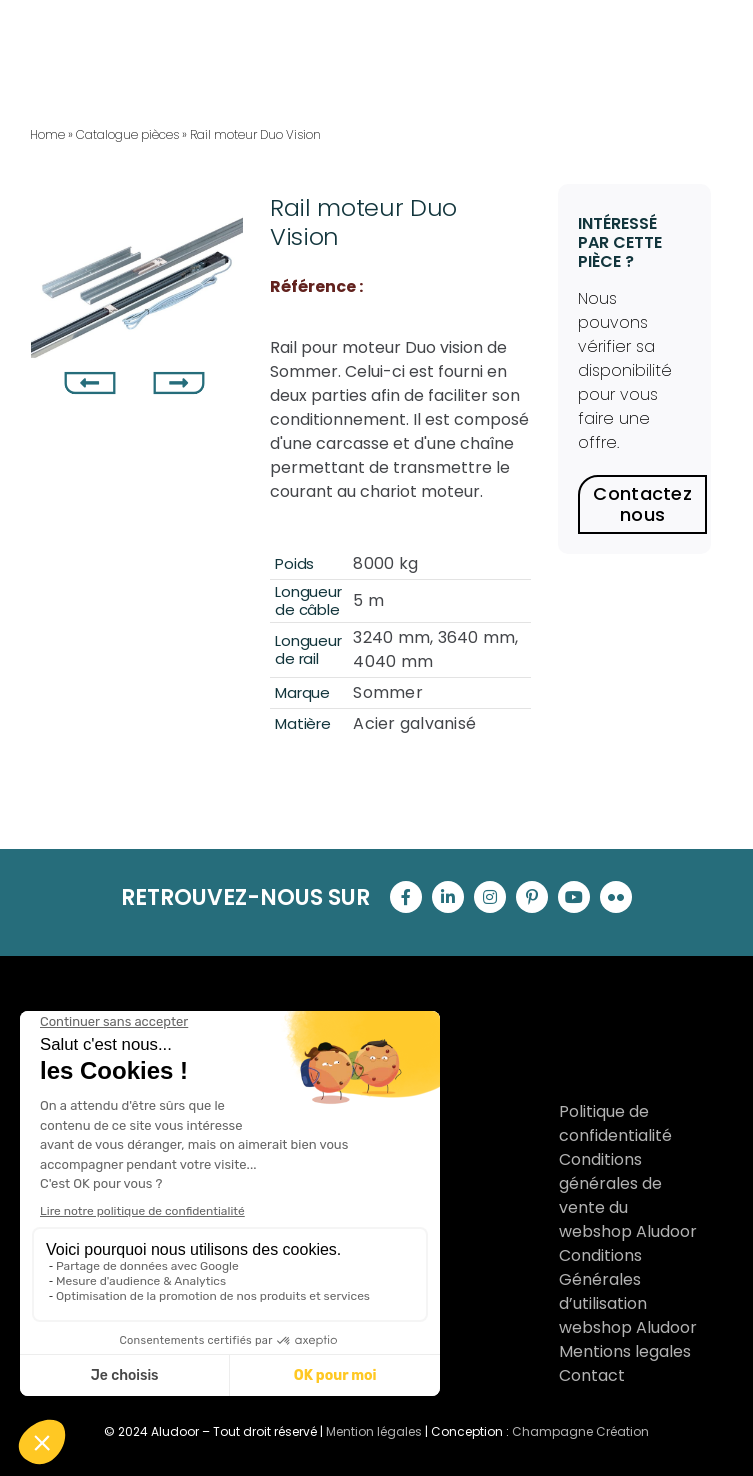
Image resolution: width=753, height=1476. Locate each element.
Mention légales (374, 1431)
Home (47, 134)
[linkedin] (448, 897)
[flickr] (616, 897)
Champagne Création (580, 1431)
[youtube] (574, 897)
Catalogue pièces (127, 134)
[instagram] (490, 897)
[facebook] (406, 897)
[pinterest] (532, 897)
